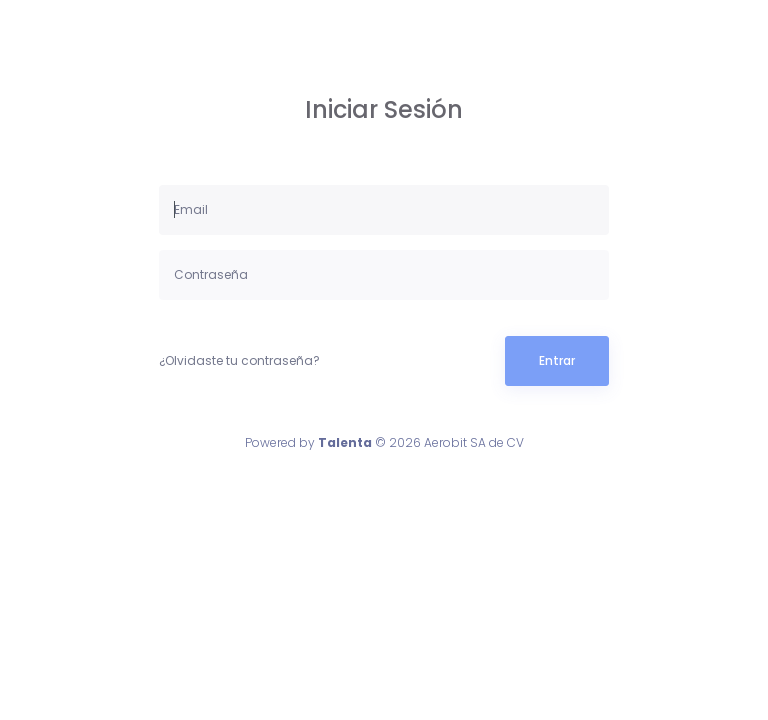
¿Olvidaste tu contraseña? (239, 360)
